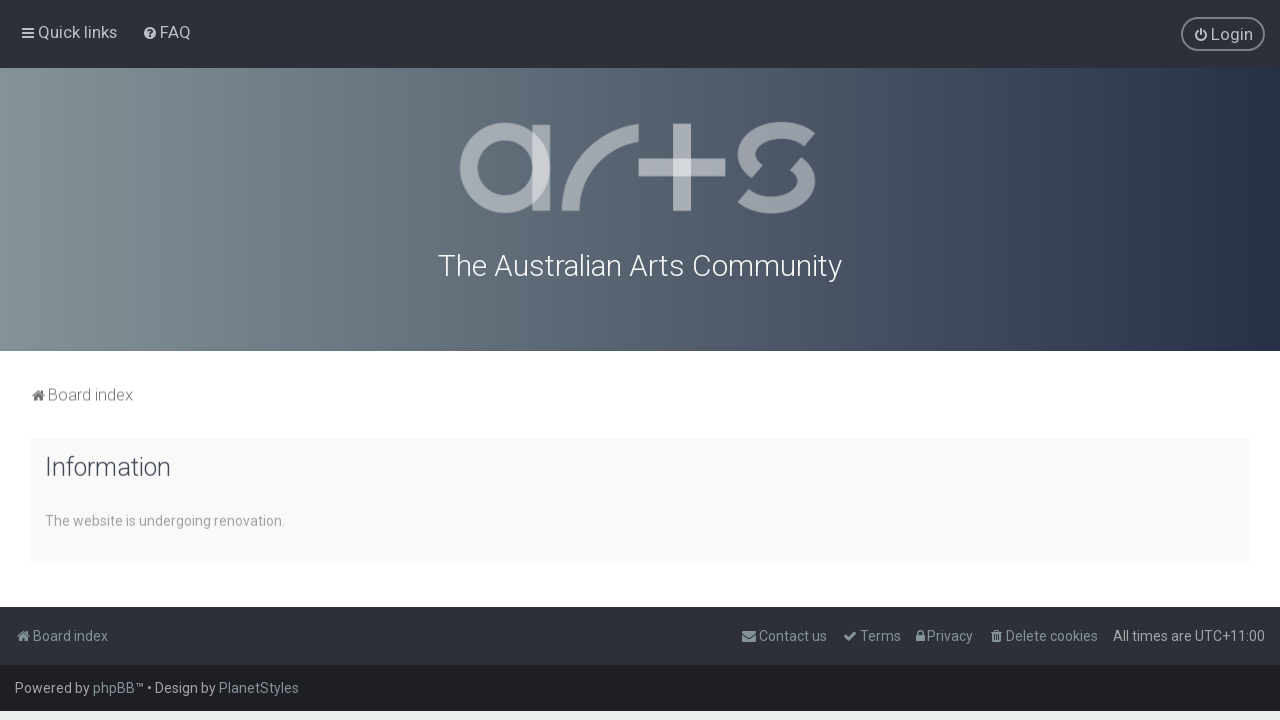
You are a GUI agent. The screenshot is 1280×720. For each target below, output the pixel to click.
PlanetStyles (259, 688)
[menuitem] (166, 32)
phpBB (114, 688)
